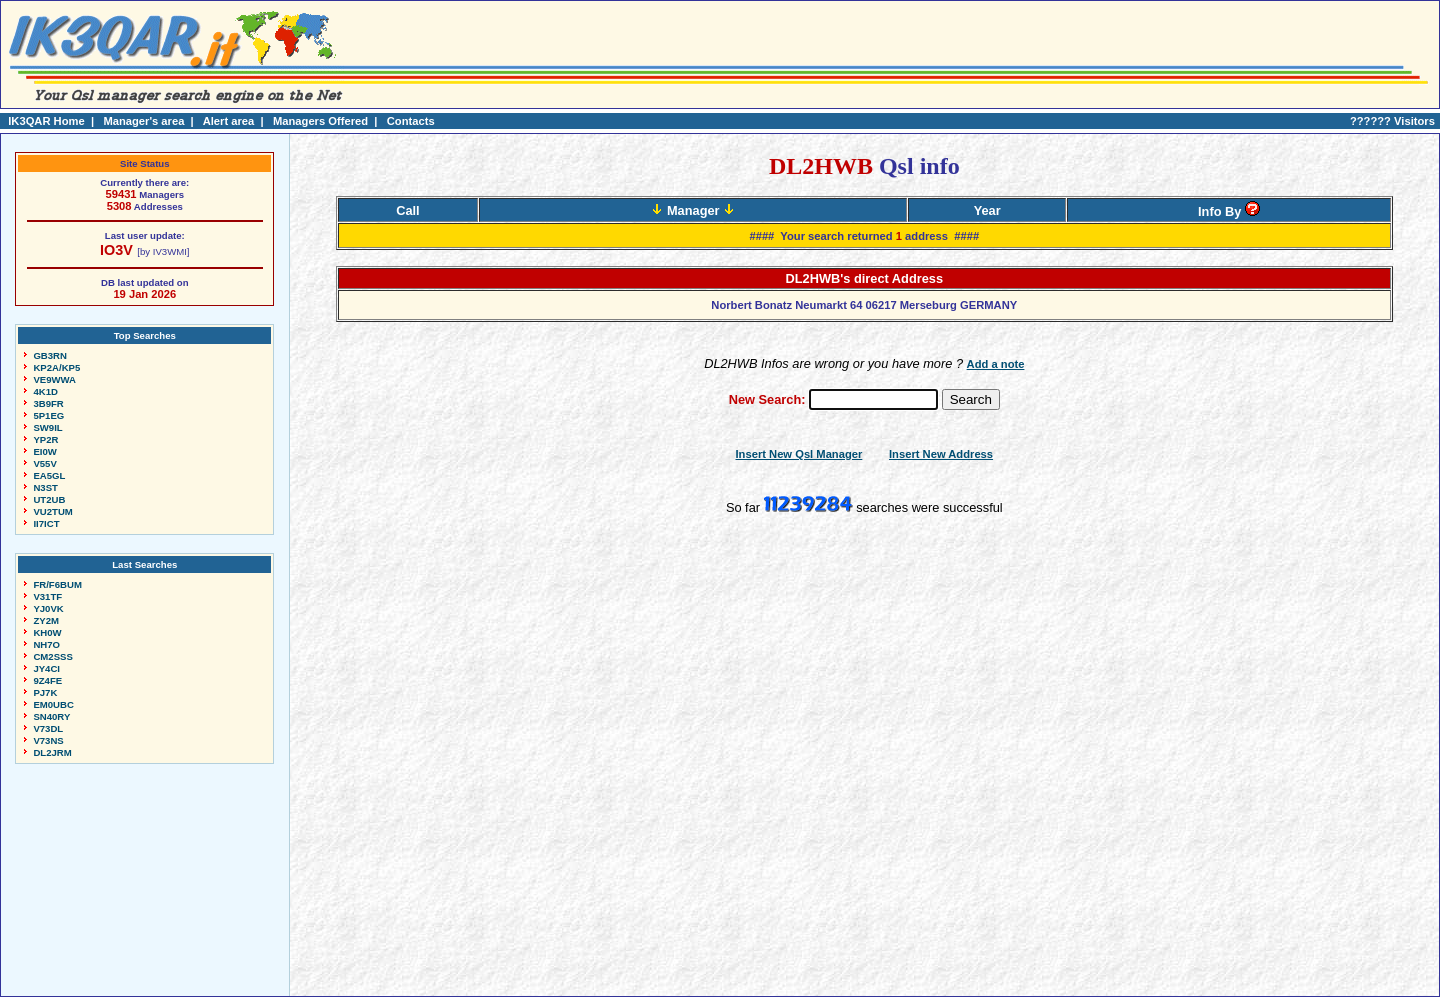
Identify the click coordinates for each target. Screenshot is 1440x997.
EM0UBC (53, 704)
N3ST (45, 487)
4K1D (45, 391)
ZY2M (46, 620)
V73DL (48, 728)
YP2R (45, 439)
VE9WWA (54, 379)
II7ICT (46, 523)
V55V (44, 463)
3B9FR (48, 403)
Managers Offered (320, 121)
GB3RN (50, 355)
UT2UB (49, 499)
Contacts (411, 121)
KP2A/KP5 (56, 367)
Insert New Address (941, 454)
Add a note (996, 364)
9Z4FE (47, 680)
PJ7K (45, 692)
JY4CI (46, 668)
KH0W (47, 632)
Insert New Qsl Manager (799, 454)
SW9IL (47, 427)
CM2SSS (52, 656)
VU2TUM (52, 511)
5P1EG (48, 415)
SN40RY (51, 716)
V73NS (48, 740)
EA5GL (49, 475)
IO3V (116, 250)
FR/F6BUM (57, 584)
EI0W (44, 451)
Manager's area (143, 121)
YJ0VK (48, 608)
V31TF (47, 596)
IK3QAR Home (46, 121)
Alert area (229, 121)
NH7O (46, 644)
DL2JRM (52, 752)
